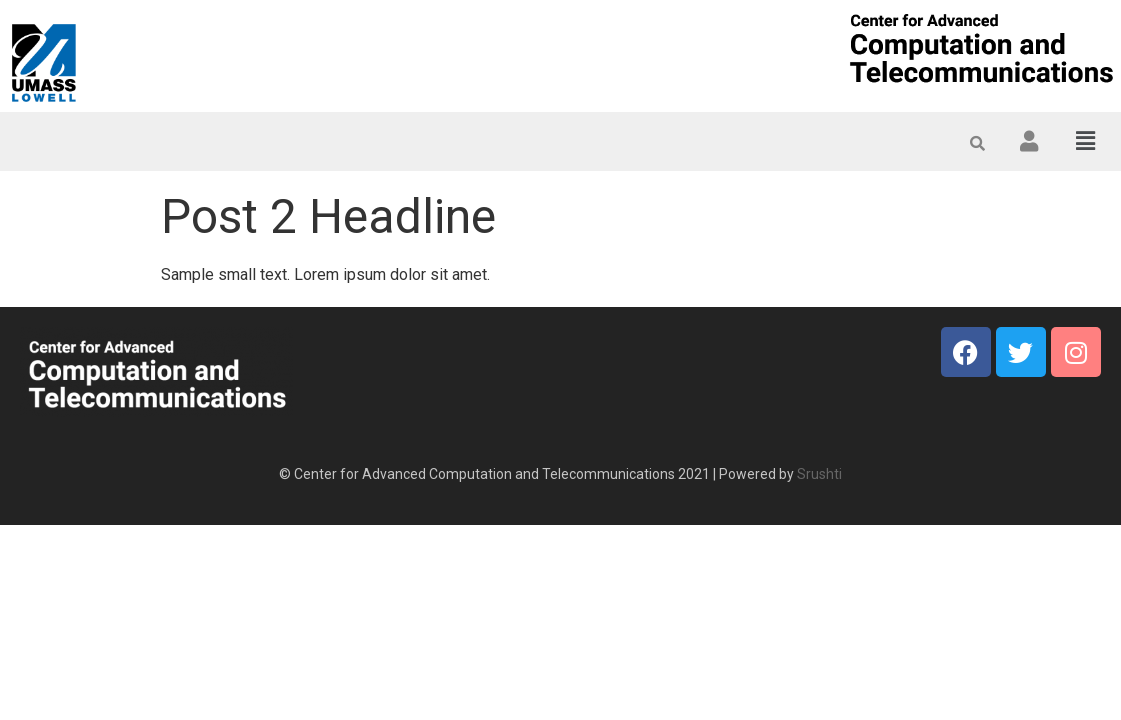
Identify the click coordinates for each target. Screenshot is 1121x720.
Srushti (819, 474)
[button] (1085, 141)
